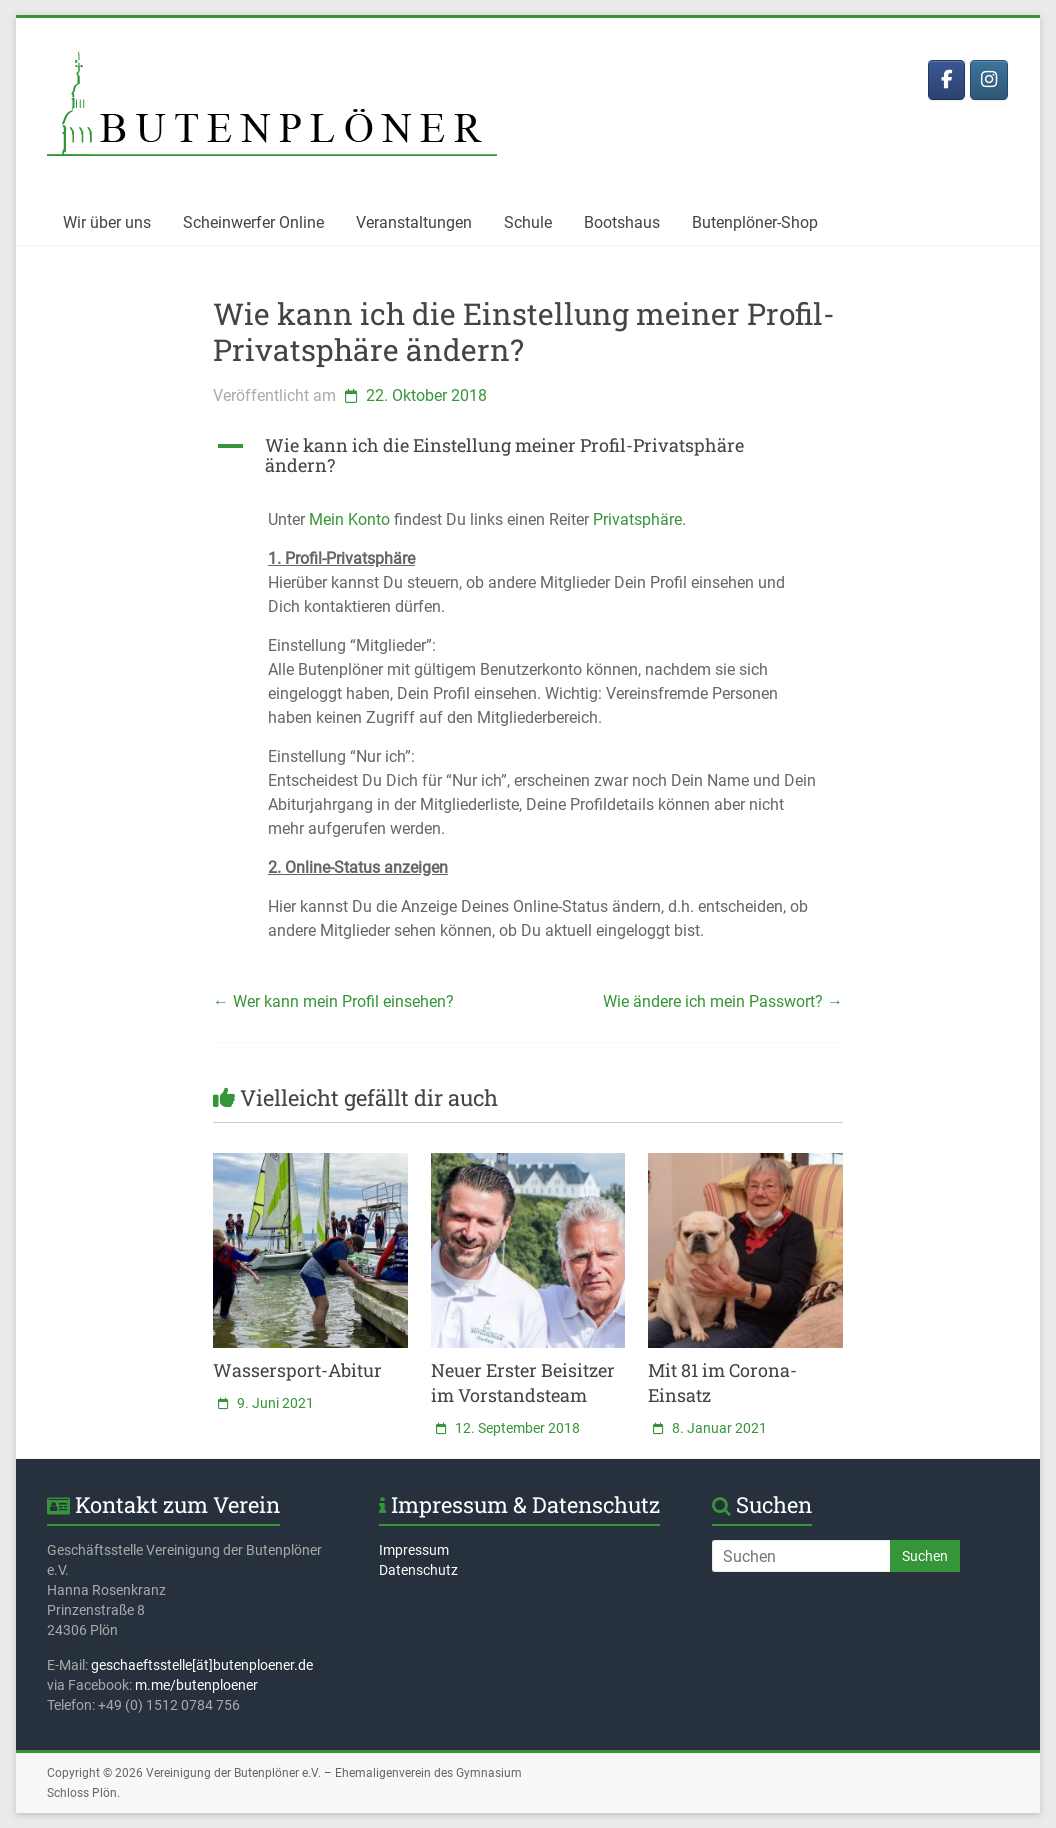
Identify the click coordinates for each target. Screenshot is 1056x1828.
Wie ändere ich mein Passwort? (723, 1001)
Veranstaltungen (414, 222)
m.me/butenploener (196, 1685)
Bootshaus (622, 222)
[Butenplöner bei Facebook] (946, 80)
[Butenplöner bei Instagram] (988, 80)
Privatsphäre (637, 519)
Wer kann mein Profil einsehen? (333, 1001)
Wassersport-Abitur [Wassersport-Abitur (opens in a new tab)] (297, 1370)
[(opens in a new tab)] (310, 1162)
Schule (528, 222)
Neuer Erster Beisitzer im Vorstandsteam (523, 1382)
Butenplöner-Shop (755, 222)
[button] (528, 464)
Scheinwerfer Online (253, 222)
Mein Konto (349, 519)
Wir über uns (107, 222)
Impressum (414, 1550)
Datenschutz (418, 1570)
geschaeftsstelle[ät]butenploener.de (202, 1665)
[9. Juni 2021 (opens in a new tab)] (263, 1403)
